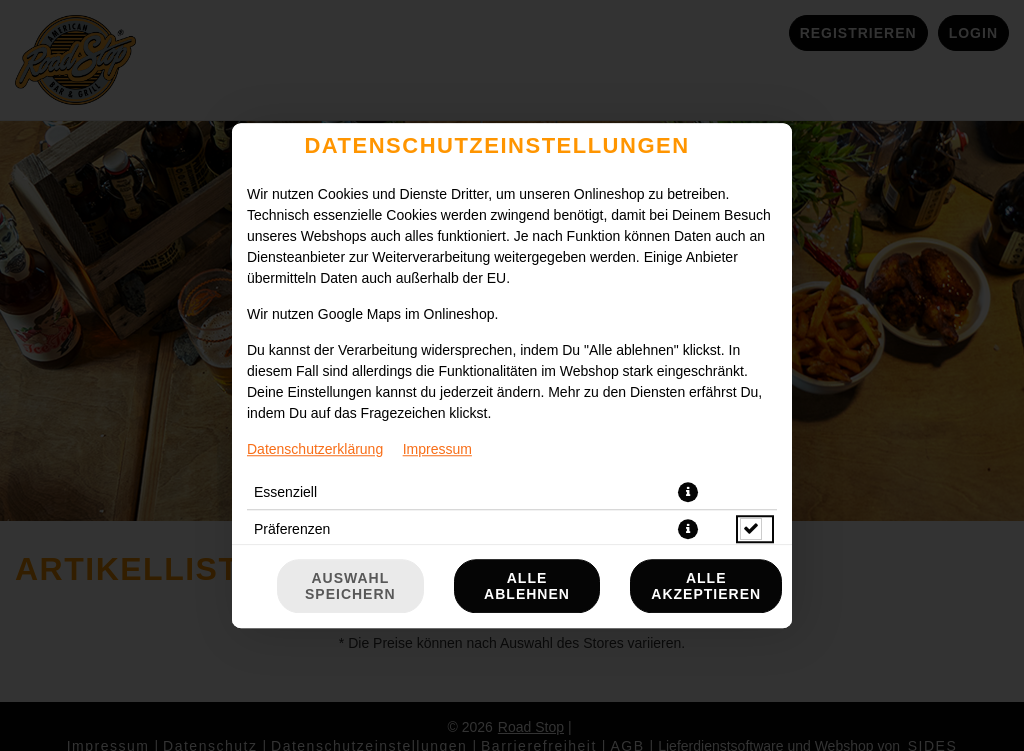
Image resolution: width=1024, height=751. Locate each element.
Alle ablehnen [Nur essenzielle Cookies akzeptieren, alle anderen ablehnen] (527, 586)
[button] (688, 492)
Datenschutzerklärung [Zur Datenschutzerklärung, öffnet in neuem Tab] (315, 449)
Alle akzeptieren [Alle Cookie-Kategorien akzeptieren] (706, 586)
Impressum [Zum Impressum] (437, 449)
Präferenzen (292, 529)
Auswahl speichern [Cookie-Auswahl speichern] (350, 586)
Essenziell (285, 492)
